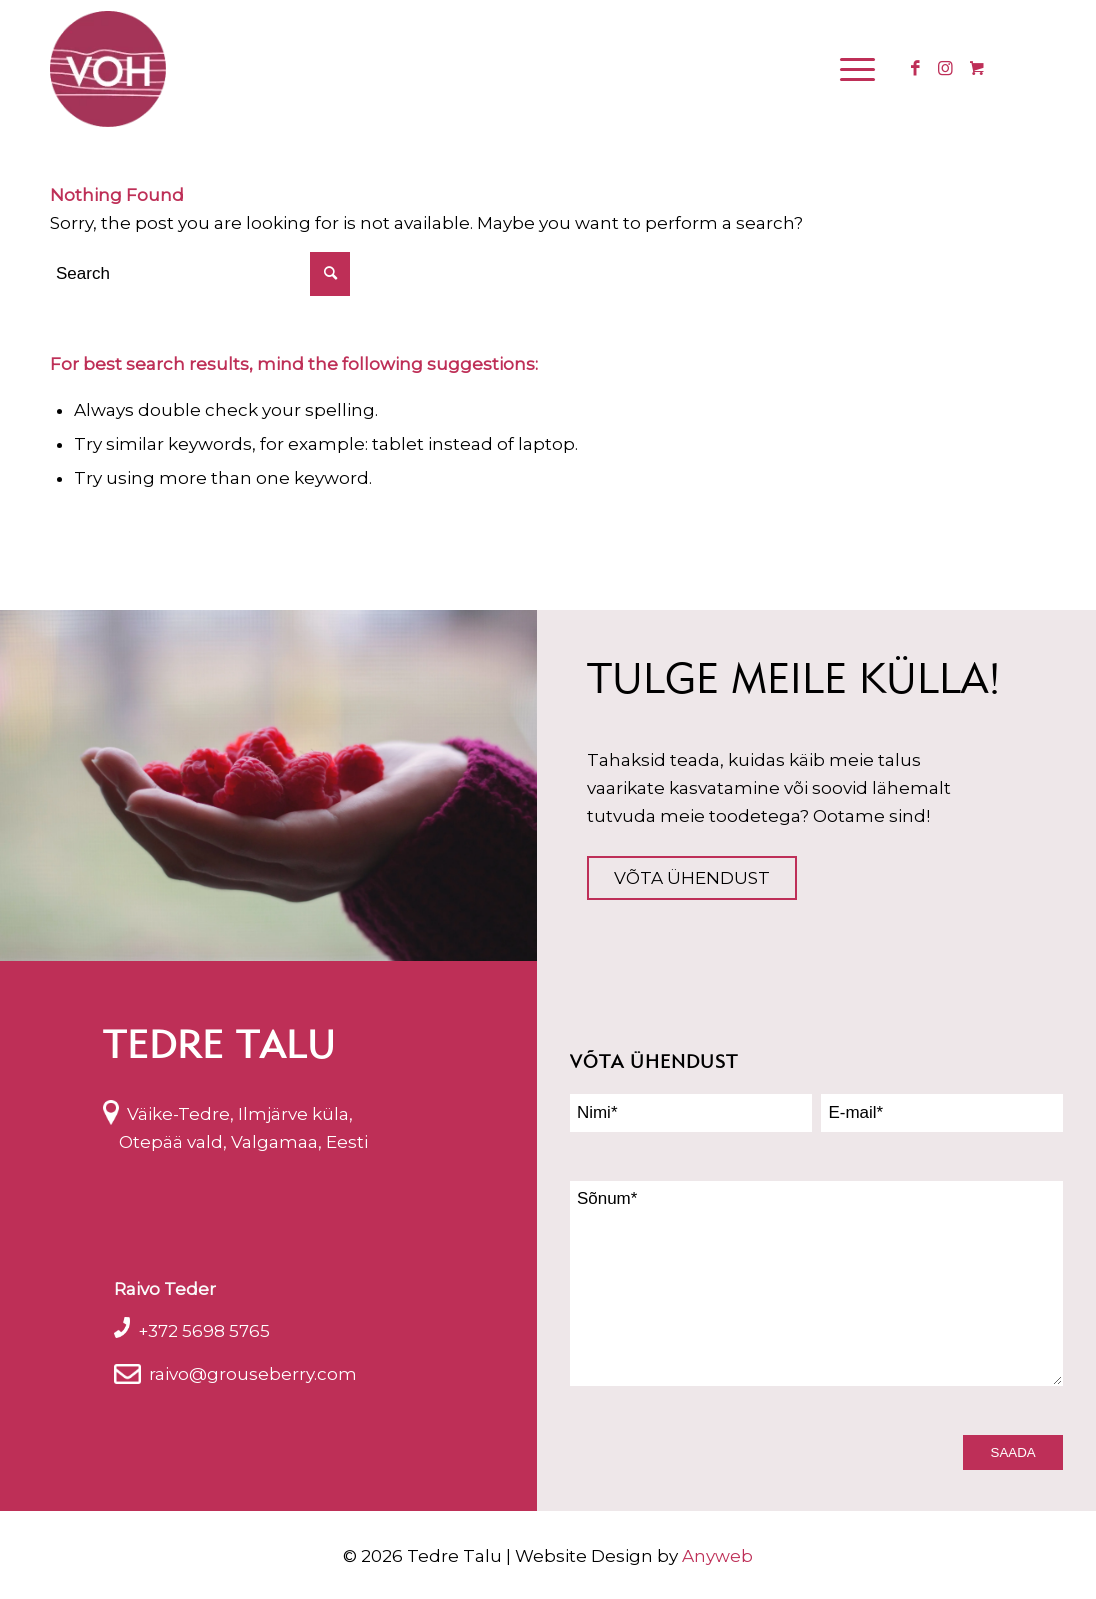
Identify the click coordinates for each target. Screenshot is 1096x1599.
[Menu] (854, 69)
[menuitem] (860, 69)
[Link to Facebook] (915, 68)
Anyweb (717, 1556)
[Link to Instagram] (945, 68)
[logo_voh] (108, 69)
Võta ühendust (692, 878)
